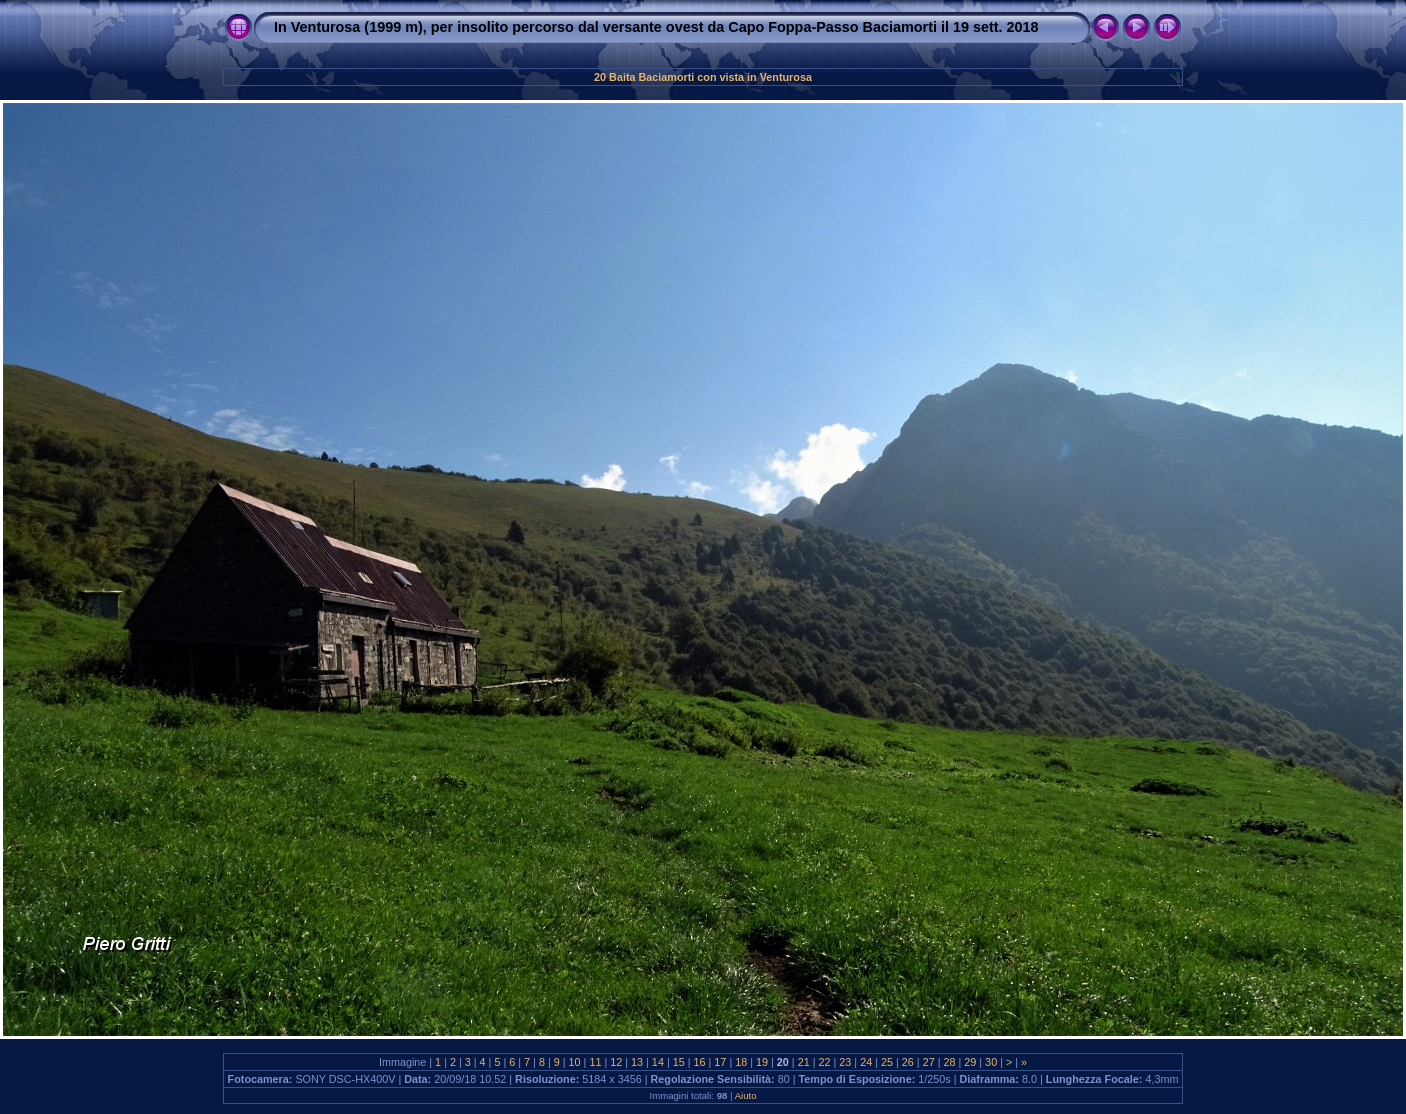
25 (887, 1062)
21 (804, 1062)
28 (949, 1062)
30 (991, 1062)
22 (825, 1062)
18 (741, 1062)
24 (866, 1062)
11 (595, 1062)
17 (720, 1062)
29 (970, 1062)
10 (575, 1062)
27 (929, 1062)
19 (762, 1062)
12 (616, 1062)
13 (637, 1062)
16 (700, 1062)
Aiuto (746, 1095)
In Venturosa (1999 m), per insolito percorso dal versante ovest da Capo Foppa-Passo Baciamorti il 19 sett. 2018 (656, 27)
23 (845, 1062)
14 (658, 1062)
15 (679, 1062)
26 (908, 1062)
